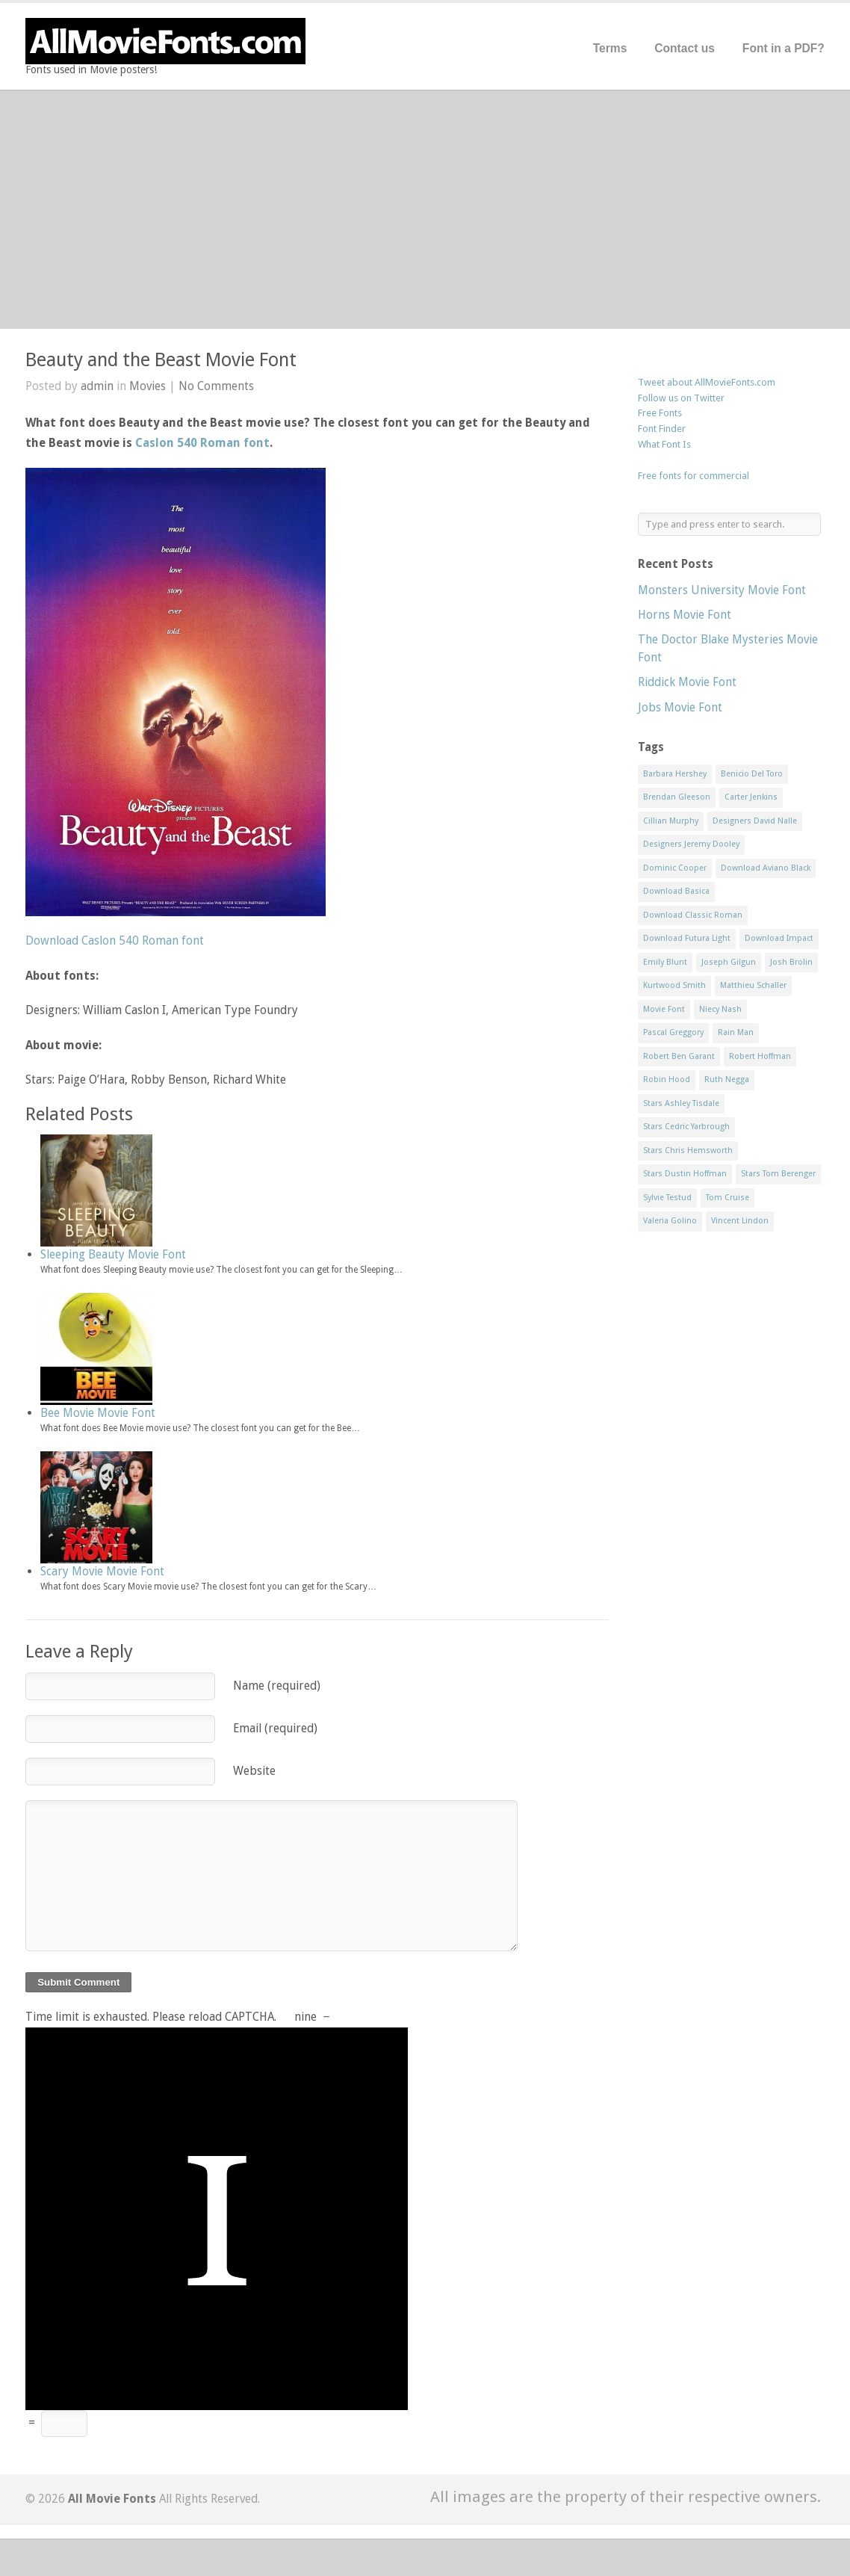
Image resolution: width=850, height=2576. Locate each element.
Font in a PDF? (783, 48)
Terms (610, 48)
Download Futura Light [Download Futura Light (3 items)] (686, 938)
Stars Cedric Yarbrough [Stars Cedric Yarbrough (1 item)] (686, 1126)
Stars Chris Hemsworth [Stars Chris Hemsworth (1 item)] (688, 1150)
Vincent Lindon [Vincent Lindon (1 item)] (740, 1221)
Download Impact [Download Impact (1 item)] (779, 938)
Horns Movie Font (684, 615)
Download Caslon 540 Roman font (114, 940)
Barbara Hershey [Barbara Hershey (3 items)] (675, 774)
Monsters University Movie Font (722, 590)
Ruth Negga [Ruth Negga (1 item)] (726, 1079)
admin (97, 386)
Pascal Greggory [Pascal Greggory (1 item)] (673, 1032)
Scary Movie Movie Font (102, 1571)
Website (254, 1771)
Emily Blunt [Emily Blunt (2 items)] (665, 962)
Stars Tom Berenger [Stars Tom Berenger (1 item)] (778, 1174)
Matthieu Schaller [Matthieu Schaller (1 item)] (753, 985)
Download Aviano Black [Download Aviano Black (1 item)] (765, 868)
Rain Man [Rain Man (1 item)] (736, 1032)
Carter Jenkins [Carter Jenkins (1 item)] (751, 797)
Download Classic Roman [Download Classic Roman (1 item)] (692, 915)
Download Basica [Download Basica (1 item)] (676, 891)
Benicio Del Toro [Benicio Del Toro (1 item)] (752, 774)
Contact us (684, 48)
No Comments (216, 386)
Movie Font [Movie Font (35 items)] (664, 1009)
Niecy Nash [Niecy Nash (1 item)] (720, 1009)
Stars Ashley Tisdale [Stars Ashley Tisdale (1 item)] (681, 1103)
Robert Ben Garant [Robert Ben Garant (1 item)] (679, 1056)
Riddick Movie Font (687, 682)
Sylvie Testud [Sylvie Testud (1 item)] (667, 1197)
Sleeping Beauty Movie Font (113, 1254)
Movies (147, 386)
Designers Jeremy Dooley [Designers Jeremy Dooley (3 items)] (691, 844)
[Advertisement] (425, 209)
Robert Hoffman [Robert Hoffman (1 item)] (760, 1056)
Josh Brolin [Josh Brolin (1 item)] (791, 962)
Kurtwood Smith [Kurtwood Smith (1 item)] (674, 985)
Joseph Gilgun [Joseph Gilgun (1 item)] (728, 962)
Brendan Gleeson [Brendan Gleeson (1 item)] (676, 797)
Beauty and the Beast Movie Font (161, 360)
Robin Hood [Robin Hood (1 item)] (666, 1079)
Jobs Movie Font (680, 707)
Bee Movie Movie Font (97, 1413)
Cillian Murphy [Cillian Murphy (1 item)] (670, 821)
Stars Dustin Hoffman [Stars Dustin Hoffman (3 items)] (685, 1174)
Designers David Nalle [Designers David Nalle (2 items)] (755, 821)
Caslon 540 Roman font (202, 443)
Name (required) (276, 1685)
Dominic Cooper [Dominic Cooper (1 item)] (675, 868)
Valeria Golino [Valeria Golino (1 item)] (670, 1221)
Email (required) (275, 1728)
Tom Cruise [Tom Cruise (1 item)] (727, 1197)
